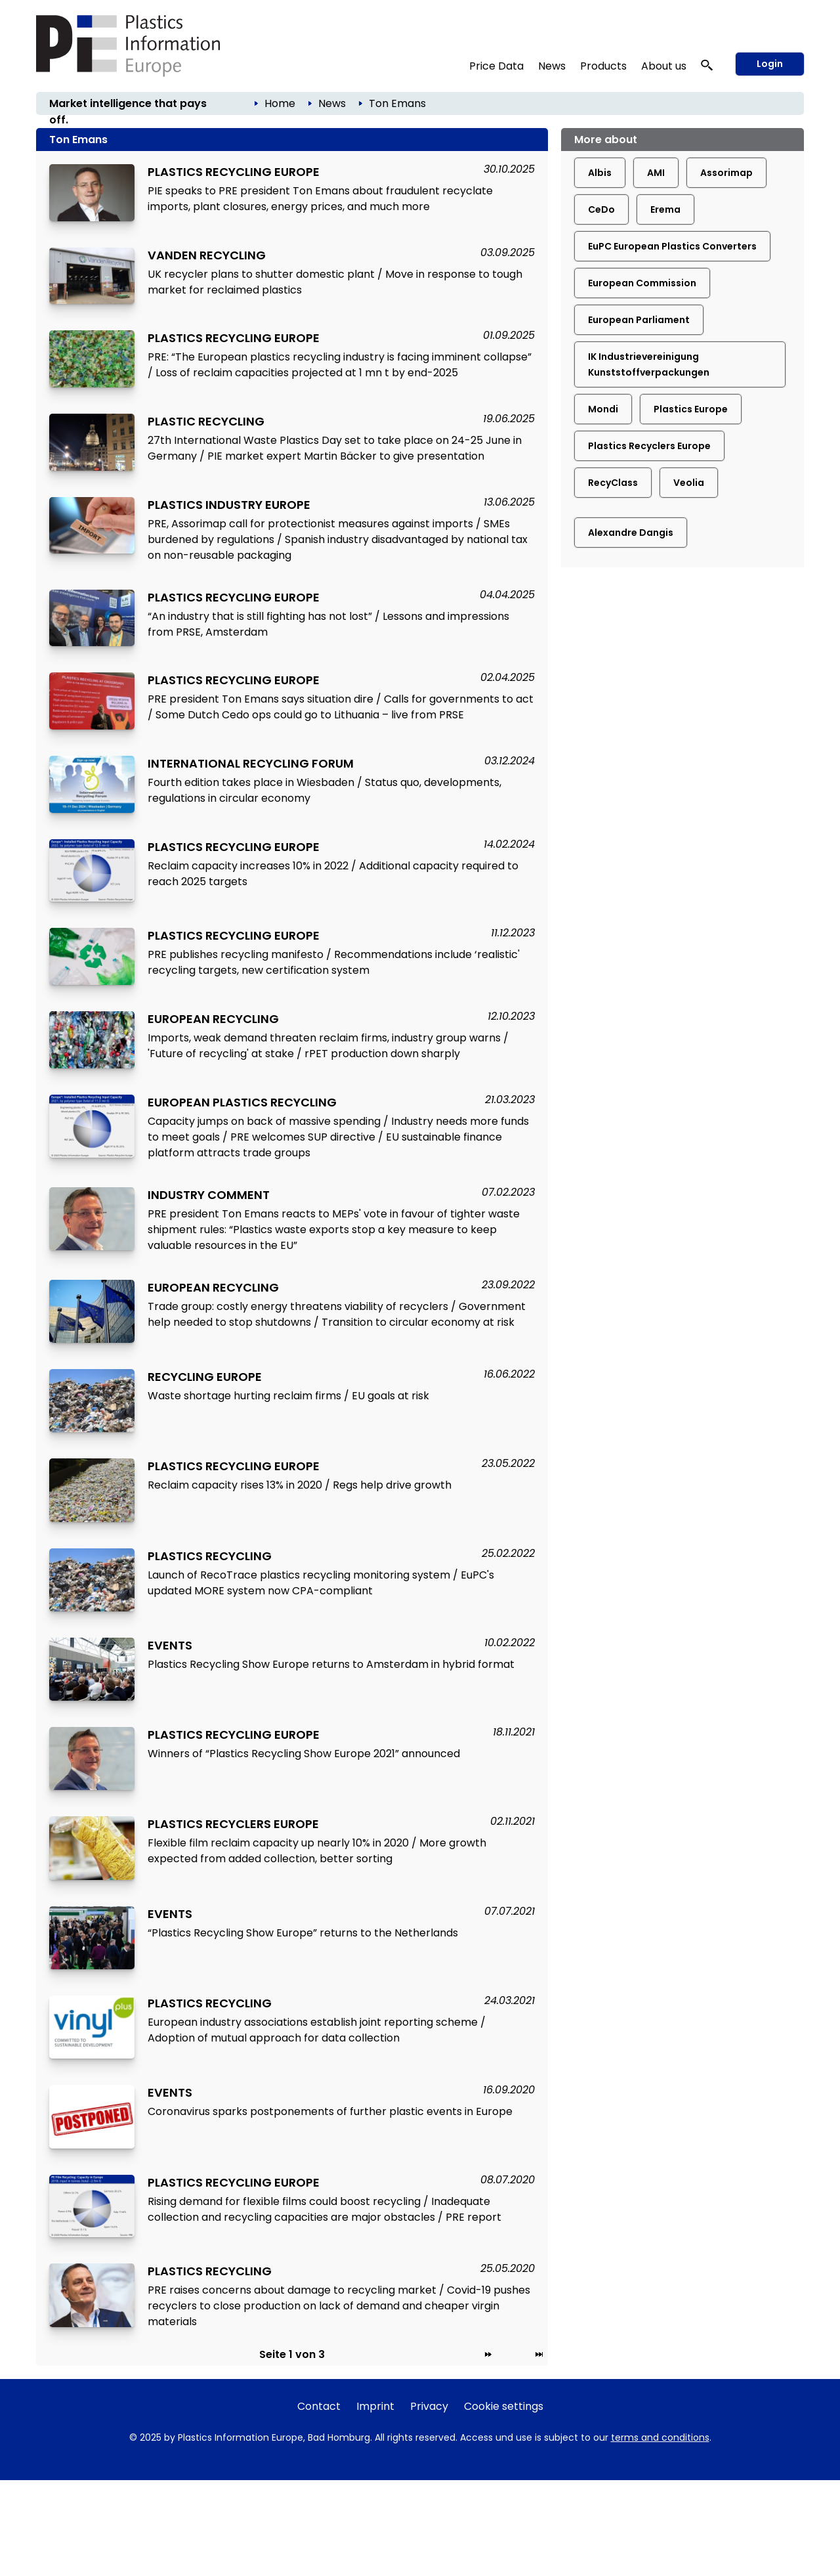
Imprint (375, 2406)
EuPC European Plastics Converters (672, 246)
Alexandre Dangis (630, 532)
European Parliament (639, 319)
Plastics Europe (691, 409)
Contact (319, 2406)
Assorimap (726, 172)
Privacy (429, 2406)
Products (603, 66)
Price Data (496, 66)
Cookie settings (503, 2406)
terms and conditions (660, 2437)
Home (279, 103)
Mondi (603, 409)
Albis (600, 172)
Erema (665, 209)
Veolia (688, 482)
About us (663, 66)
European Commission (642, 283)
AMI (656, 172)
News (552, 66)
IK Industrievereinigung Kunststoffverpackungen (648, 364)
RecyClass (613, 482)
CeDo (601, 209)
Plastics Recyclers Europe (649, 445)
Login (770, 63)
